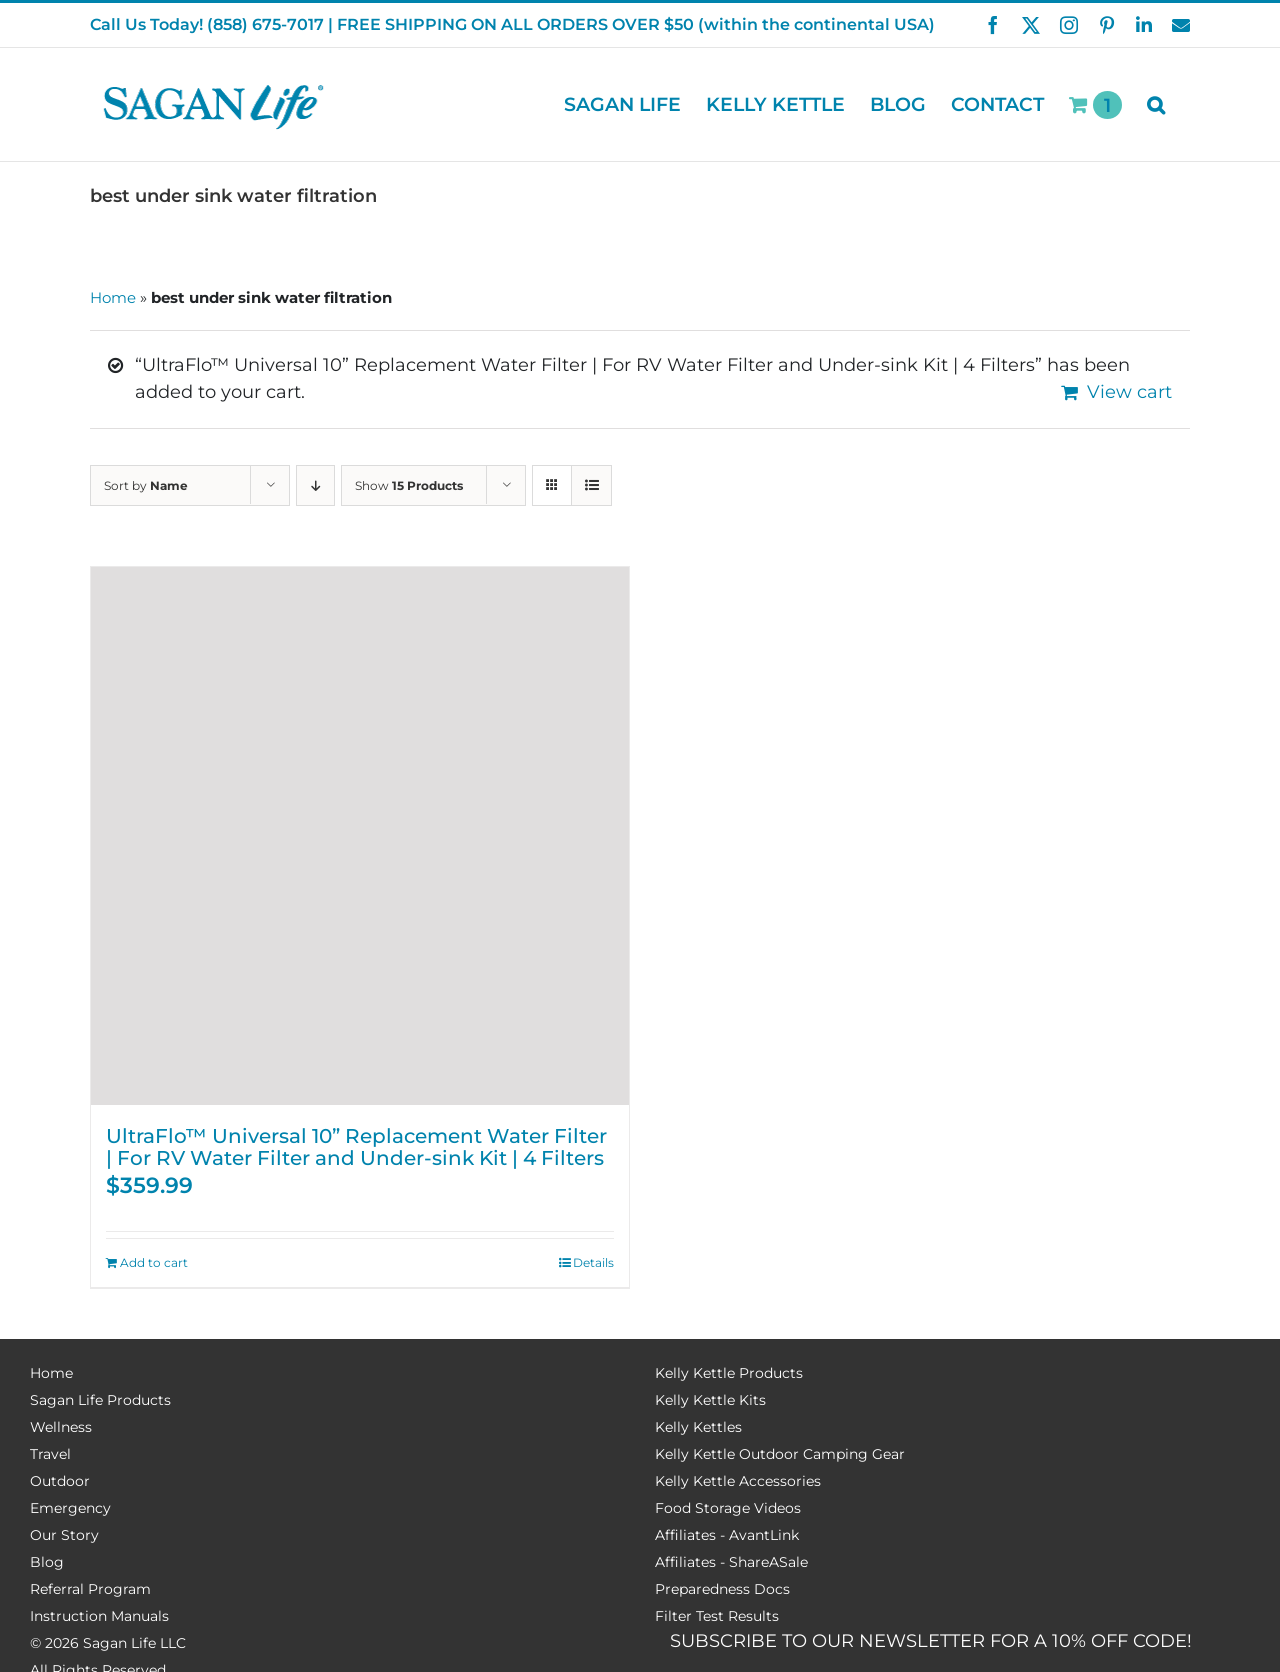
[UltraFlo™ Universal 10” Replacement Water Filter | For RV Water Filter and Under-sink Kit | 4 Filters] (360, 836)
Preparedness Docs (722, 1589)
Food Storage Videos (728, 1508)
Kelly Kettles (698, 1427)
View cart (1129, 392)
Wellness (61, 1427)
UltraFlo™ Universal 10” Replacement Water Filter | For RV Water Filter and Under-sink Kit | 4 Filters (356, 1147)
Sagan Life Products (100, 1400)
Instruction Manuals (99, 1616)
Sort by (146, 485)
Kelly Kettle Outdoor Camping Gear (780, 1454)
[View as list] (591, 485)
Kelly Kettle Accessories (738, 1481)
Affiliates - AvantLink (727, 1535)
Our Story (64, 1535)
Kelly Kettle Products (729, 1373)
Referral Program (90, 1589)
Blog (47, 1562)
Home (113, 297)
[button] (1156, 104)
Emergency (70, 1508)
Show (409, 485)
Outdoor (60, 1481)
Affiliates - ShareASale (731, 1562)
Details (593, 1262)
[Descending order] (315, 485)
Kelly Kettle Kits (710, 1400)
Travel (50, 1454)
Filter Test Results (717, 1616)
